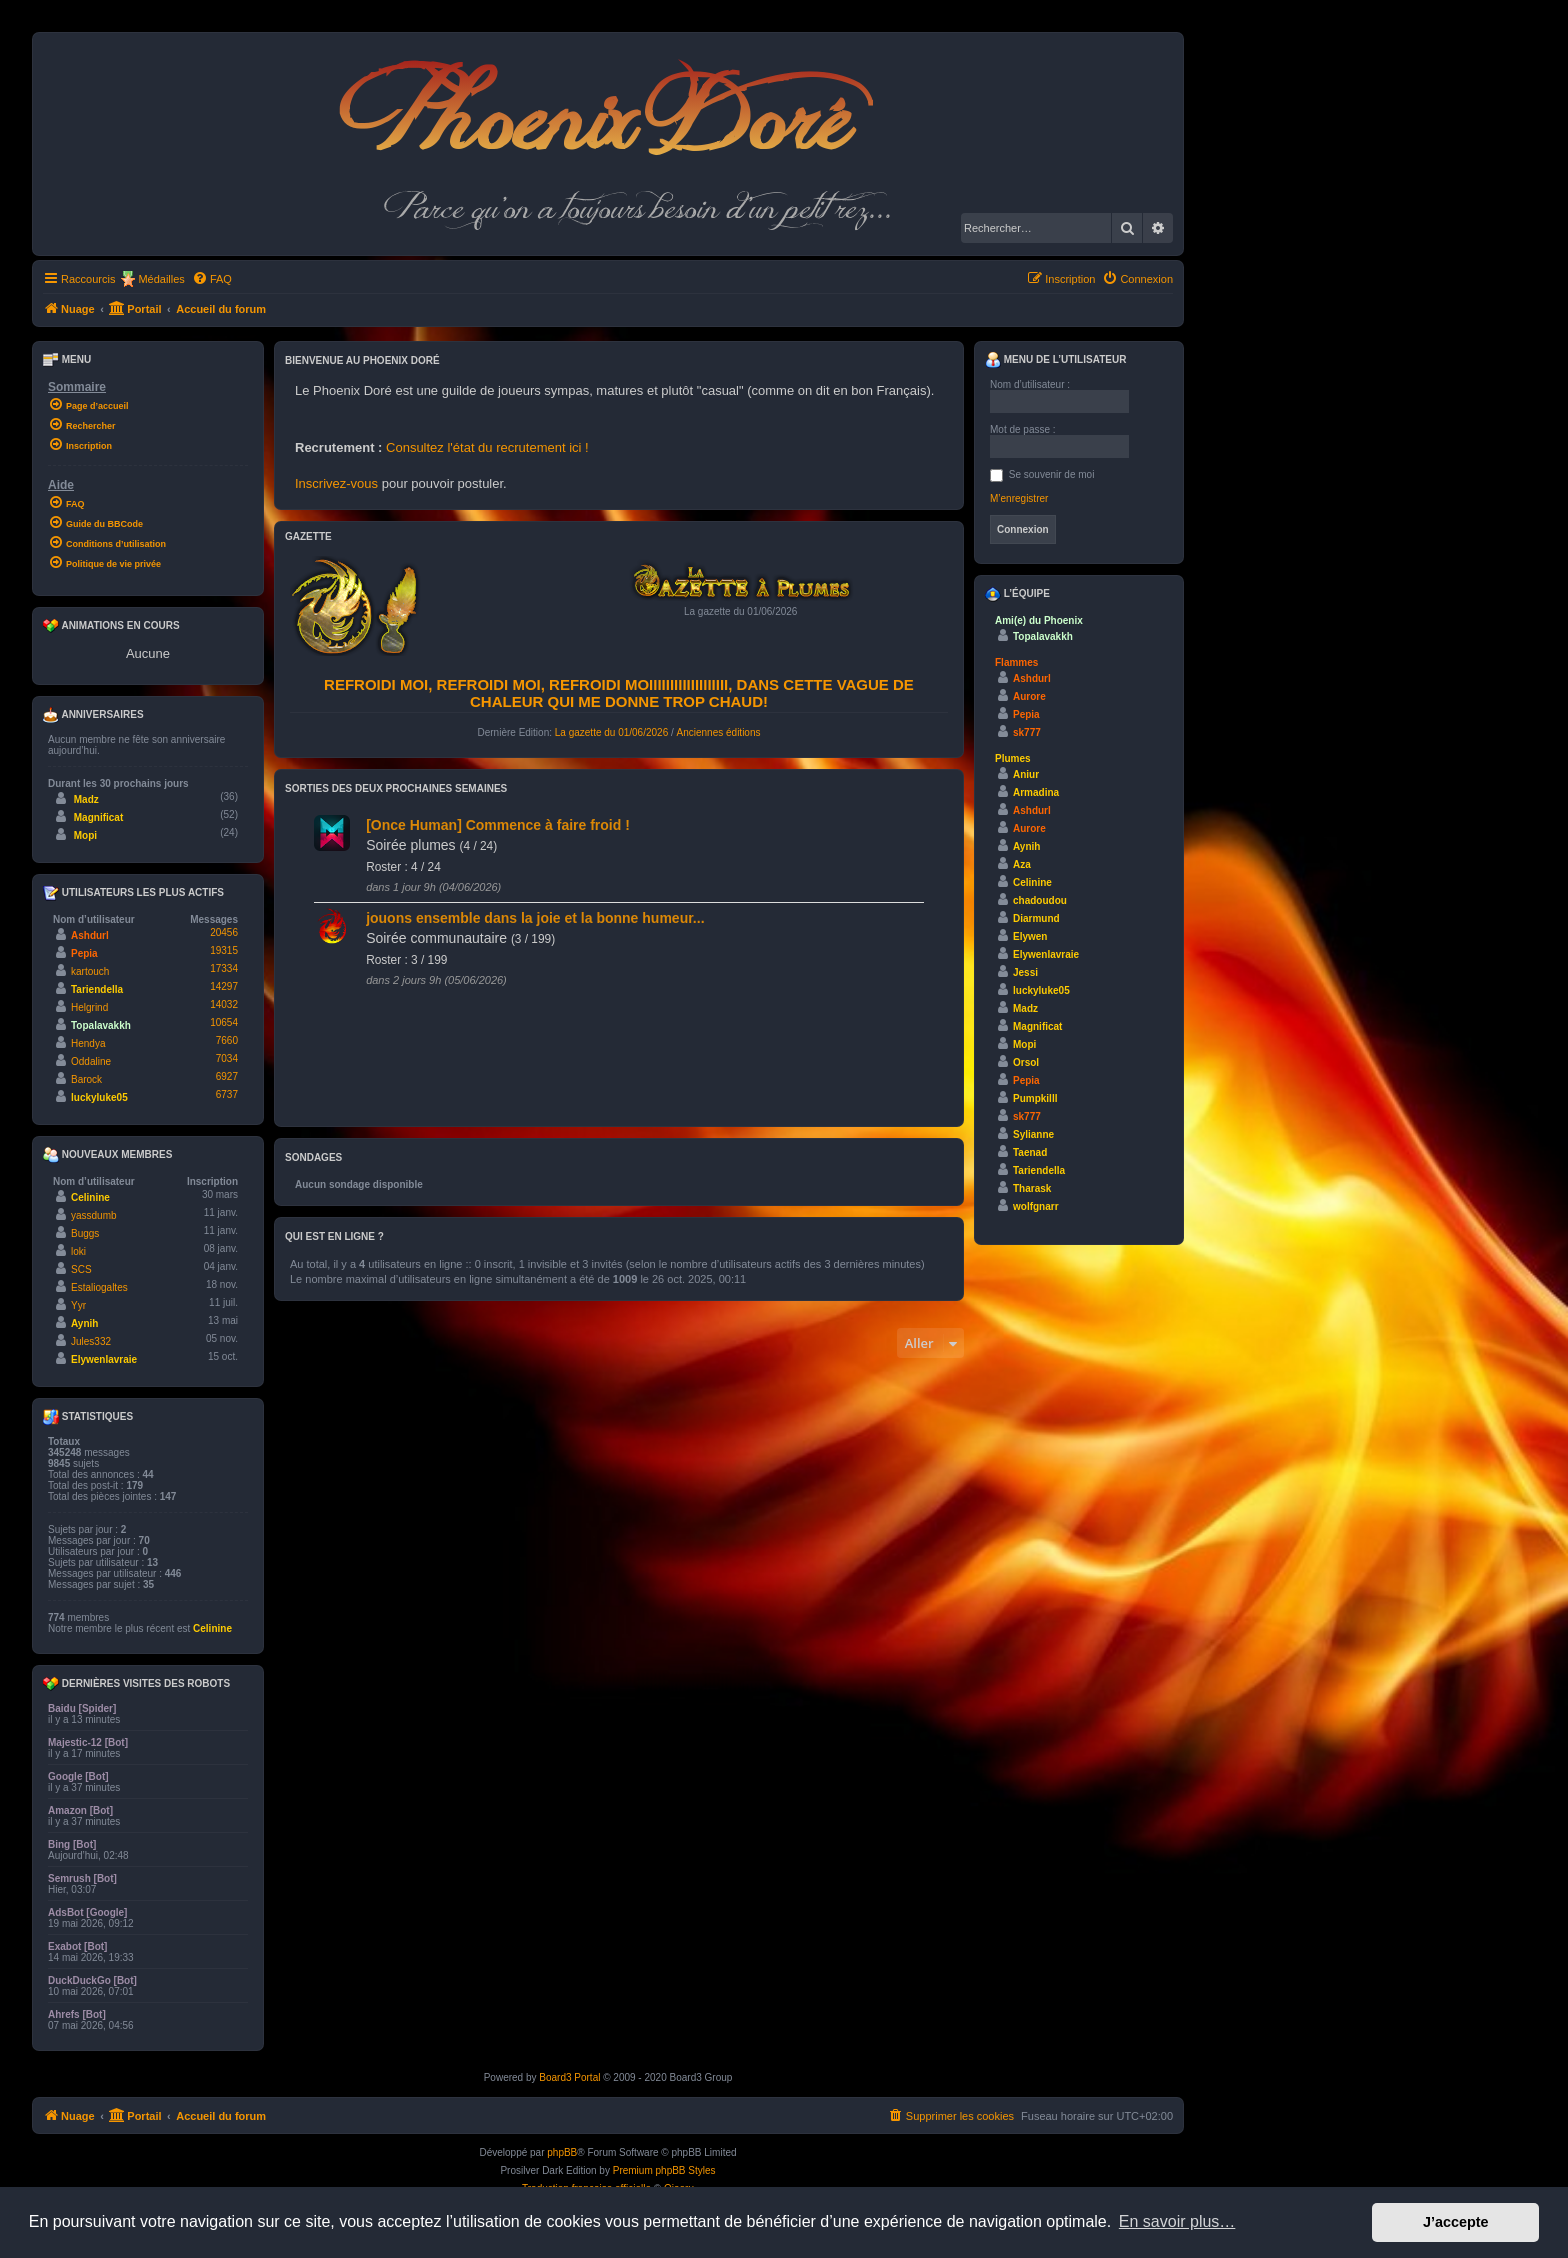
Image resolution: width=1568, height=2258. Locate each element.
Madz (86, 799)
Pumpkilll (1035, 1098)
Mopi (85, 835)
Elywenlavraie (104, 1359)
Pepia (84, 953)
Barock (86, 1079)
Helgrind (89, 1007)
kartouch (90, 971)
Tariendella (97, 989)
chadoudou (1040, 900)
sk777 (1027, 732)
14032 (224, 1004)
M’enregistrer (1019, 498)
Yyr (78, 1305)
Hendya (88, 1043)
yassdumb (94, 1215)
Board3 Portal (569, 2077)
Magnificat (98, 817)
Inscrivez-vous (336, 483)
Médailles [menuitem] (161, 279)
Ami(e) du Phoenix (1039, 620)
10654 (224, 1022)
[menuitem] (212, 279)
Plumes (1013, 758)
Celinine (90, 1197)
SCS (81, 1269)
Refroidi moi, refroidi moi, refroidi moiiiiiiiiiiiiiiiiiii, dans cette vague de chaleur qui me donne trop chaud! (619, 693)
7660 (227, 1040)
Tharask (1032, 1188)
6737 (227, 1094)
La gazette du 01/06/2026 (611, 732)
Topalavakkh (101, 1025)
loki (78, 1251)
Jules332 (91, 1341)
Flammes (1016, 662)
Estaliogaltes (99, 1287)
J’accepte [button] (1456, 2222)
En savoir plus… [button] (1177, 2221)
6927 (227, 1076)
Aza (1022, 864)
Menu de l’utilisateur (1055, 360)
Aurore (1029, 696)
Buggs (85, 1233)
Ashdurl (90, 935)
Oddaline (91, 1061)
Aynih (84, 1323)
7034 (227, 1058)
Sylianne (1033, 1134)
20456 (224, 932)
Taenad (1030, 1152)
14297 (224, 986)
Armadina (1036, 792)
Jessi (1025, 972)
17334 (224, 968)
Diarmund (1036, 918)
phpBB (562, 2152)
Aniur (1026, 774)
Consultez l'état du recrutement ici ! (487, 447)
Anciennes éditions (719, 732)
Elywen (1030, 936)
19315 (224, 950)
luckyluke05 (99, 1097)
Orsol (1026, 1062)
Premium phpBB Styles (664, 2170)
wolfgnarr (1036, 1206)
